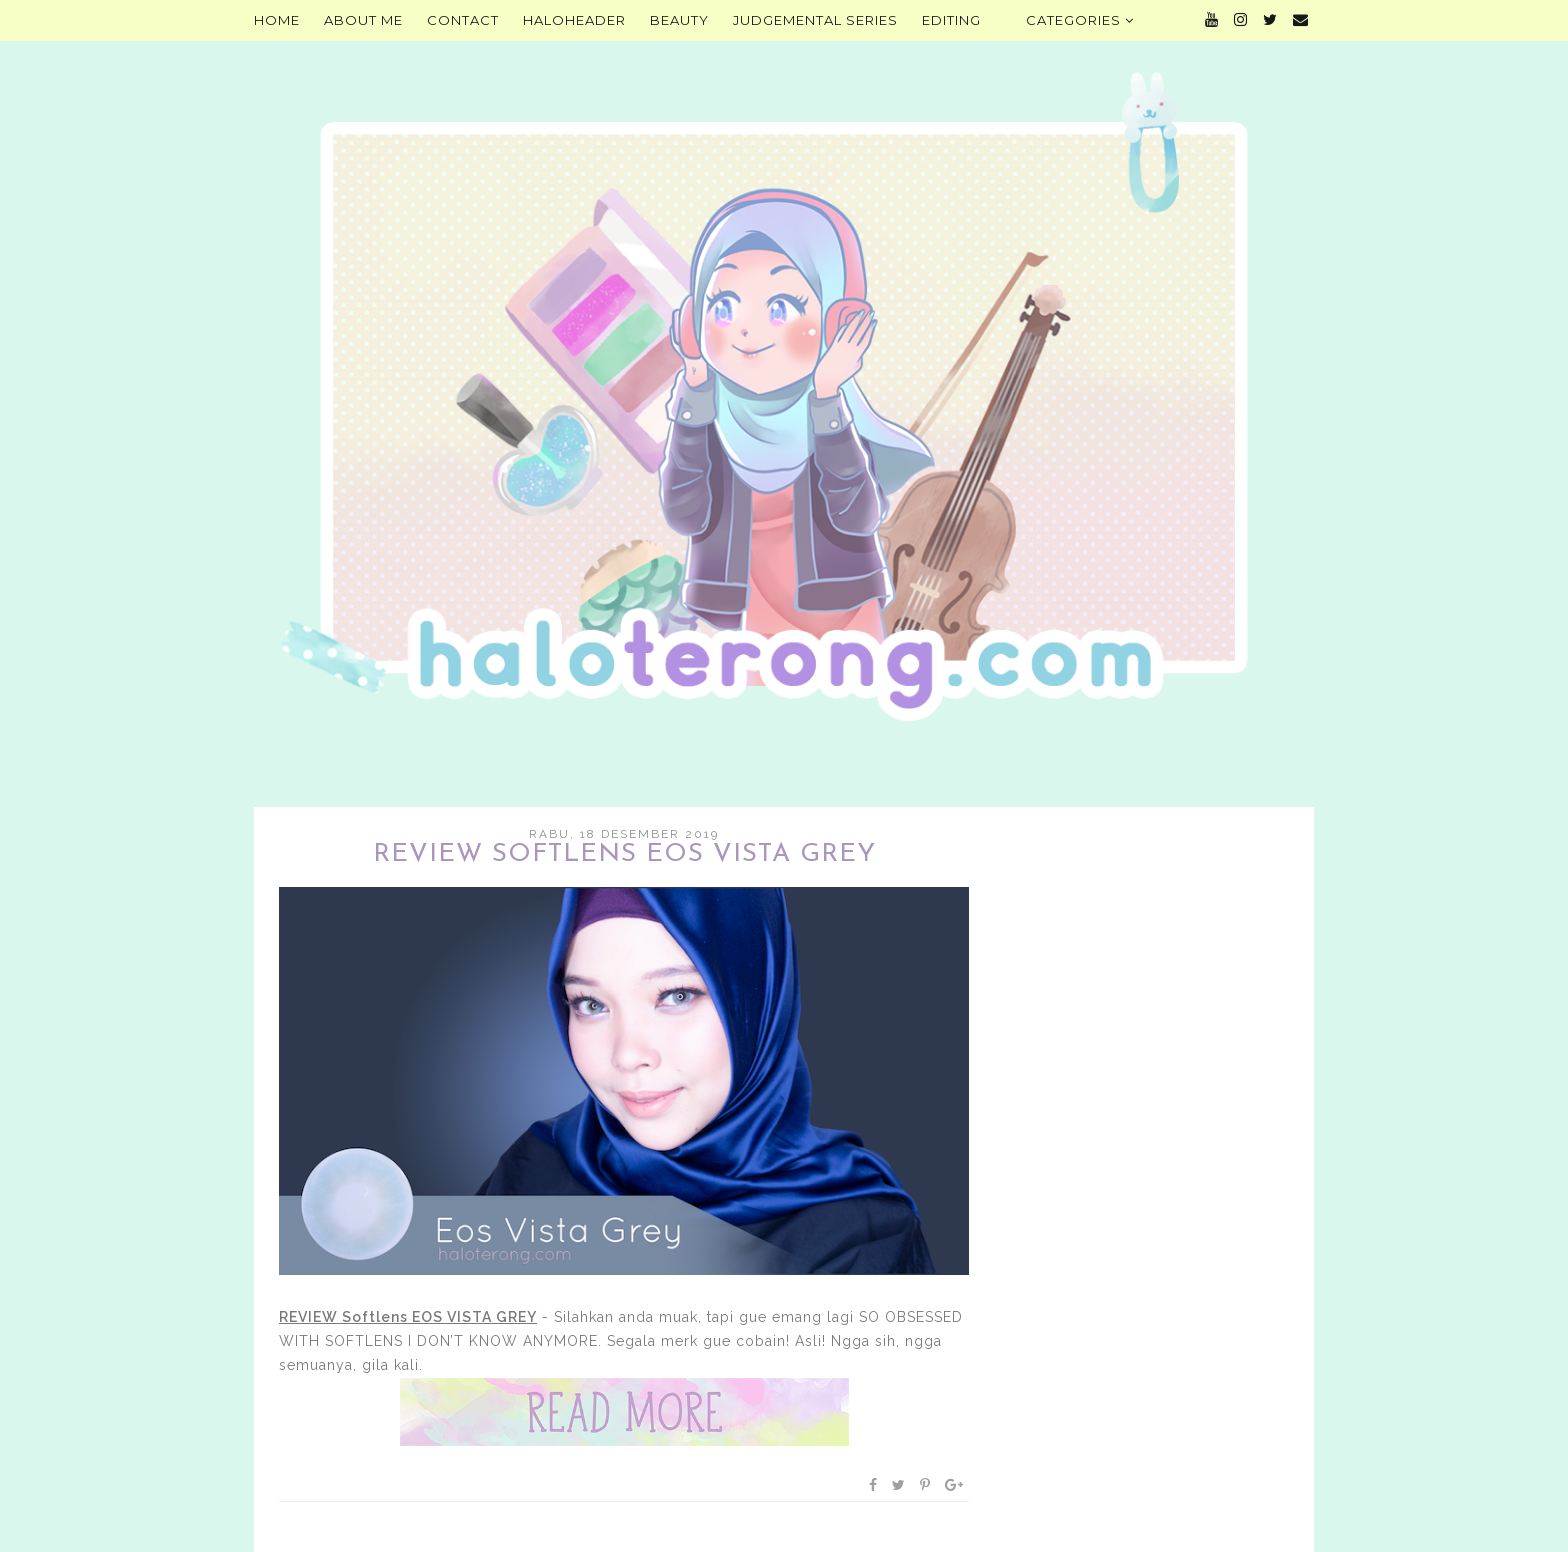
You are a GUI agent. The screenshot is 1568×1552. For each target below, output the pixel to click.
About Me (363, 20)
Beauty (679, 20)
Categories (1080, 20)
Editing (951, 20)
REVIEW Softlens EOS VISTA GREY (624, 854)
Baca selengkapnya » (624, 1412)
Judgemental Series (815, 20)
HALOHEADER (574, 20)
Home (277, 20)
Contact (463, 20)
